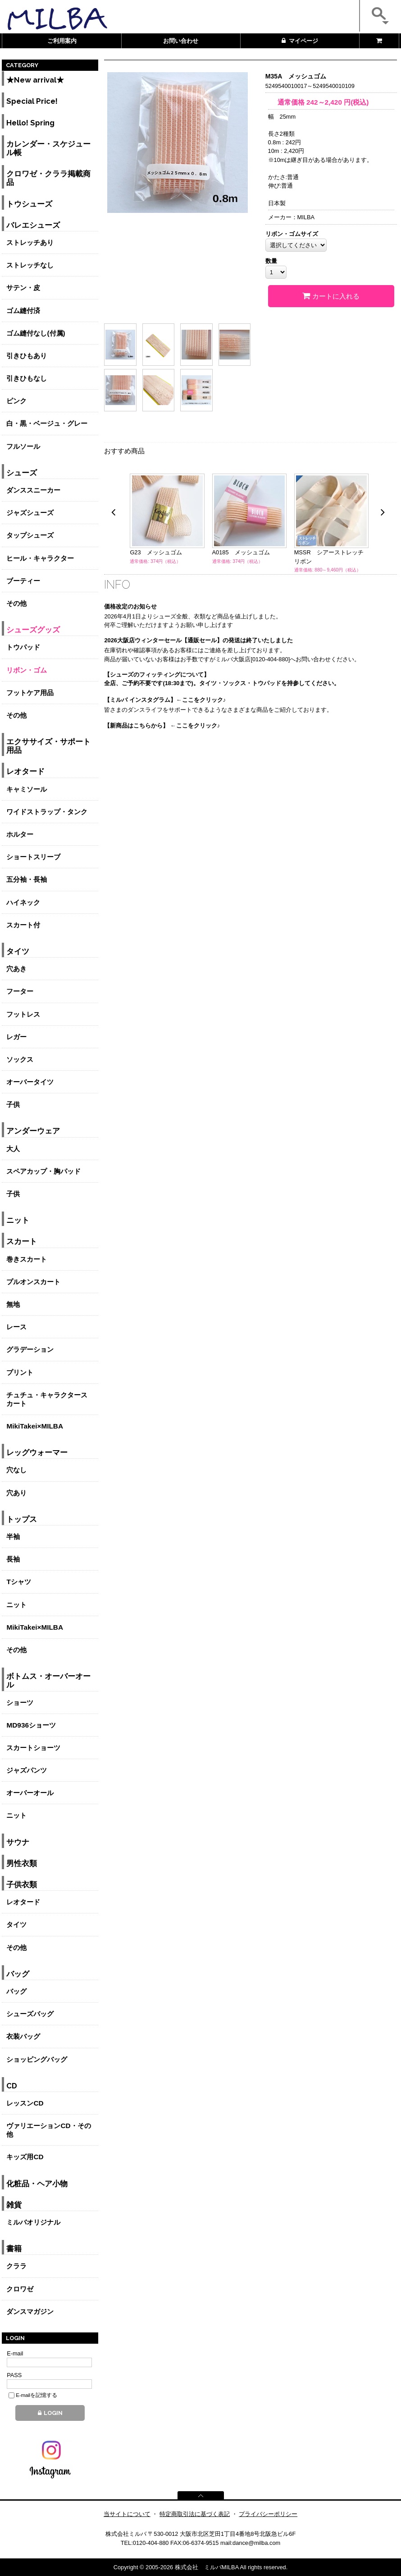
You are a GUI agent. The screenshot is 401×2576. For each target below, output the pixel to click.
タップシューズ (30, 535)
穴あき (16, 968)
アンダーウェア (33, 1131)
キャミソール (26, 789)
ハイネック (23, 902)
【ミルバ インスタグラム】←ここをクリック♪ (165, 699)
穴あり (16, 1493)
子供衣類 (21, 1884)
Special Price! (32, 101)
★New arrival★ (35, 80)
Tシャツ (18, 1581)
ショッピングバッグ (36, 2059)
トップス (21, 1519)
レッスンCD (24, 2103)
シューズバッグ (30, 2014)
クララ (16, 2266)
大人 (13, 1148)
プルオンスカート (33, 1282)
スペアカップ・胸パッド (43, 1171)
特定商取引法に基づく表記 (194, 2514)
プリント (19, 1372)
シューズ (21, 473)
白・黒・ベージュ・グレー (46, 423)
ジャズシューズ (30, 512)
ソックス (19, 1059)
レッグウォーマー (37, 1452)
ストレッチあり (30, 242)
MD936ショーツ (31, 1725)
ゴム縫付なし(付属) (35, 333)
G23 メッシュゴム (156, 552)
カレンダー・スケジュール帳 (48, 148)
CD (11, 2086)
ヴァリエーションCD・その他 (48, 2130)
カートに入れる (331, 296)
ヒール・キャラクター (40, 558)
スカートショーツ (33, 1747)
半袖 (13, 1536)
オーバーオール (30, 1793)
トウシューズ (29, 204)
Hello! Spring (30, 123)
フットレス (23, 1014)
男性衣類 (21, 1863)
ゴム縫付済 (23, 310)
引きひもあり (26, 355)
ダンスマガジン (30, 2311)
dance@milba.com (256, 2542)
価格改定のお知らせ (130, 606)
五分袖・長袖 (26, 879)
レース (16, 1327)
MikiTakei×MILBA (34, 1426)
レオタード (25, 771)
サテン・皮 (23, 287)
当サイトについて (127, 2514)
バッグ (17, 1974)
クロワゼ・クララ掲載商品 (48, 178)
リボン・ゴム (26, 670)
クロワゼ (19, 2289)
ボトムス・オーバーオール (48, 1680)
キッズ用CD (24, 2157)
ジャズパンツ (26, 1770)
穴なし (16, 1470)
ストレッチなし (30, 265)
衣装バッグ (23, 2036)
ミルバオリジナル (33, 2222)
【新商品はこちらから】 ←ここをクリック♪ (162, 725)
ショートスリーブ (33, 857)
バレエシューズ (33, 225)
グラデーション (30, 1349)
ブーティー (23, 581)
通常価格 (287, 102)
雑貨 (14, 2205)
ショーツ (19, 1702)
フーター (19, 991)
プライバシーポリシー (268, 2514)
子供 (13, 1104)
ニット (17, 1220)
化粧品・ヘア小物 (37, 2184)
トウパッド (23, 647)
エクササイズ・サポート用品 (48, 746)
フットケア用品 (30, 692)
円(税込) (337, 102)
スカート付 (23, 925)
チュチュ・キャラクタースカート (46, 1399)
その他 (16, 603)
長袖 (13, 1559)
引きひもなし (26, 378)
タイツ (17, 951)
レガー (16, 1037)
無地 (13, 1304)
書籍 (14, 2248)
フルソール (23, 446)
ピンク (16, 401)
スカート (21, 1241)
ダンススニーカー (33, 490)
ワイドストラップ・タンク (46, 812)
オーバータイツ (30, 1082)
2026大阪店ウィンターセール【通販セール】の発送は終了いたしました (198, 640)
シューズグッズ (33, 630)
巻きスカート (26, 1259)
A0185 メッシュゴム (241, 552)
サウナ (17, 1842)
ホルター (19, 834)
